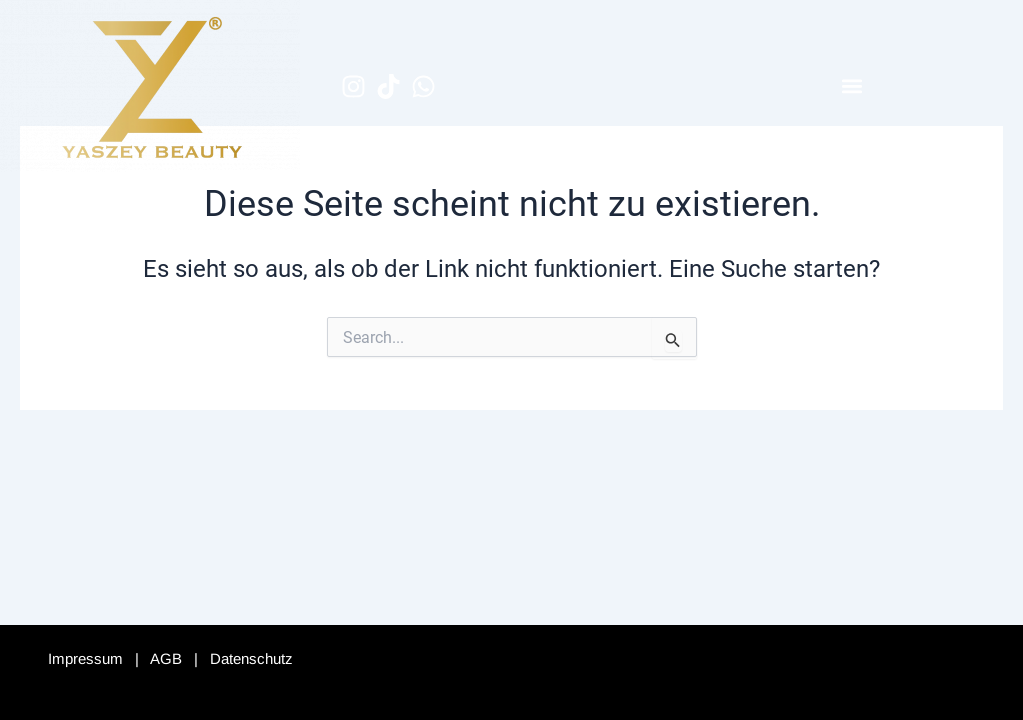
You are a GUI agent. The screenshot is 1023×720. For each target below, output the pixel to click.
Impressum (85, 658)
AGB (166, 658)
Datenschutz (251, 658)
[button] (852, 86)
